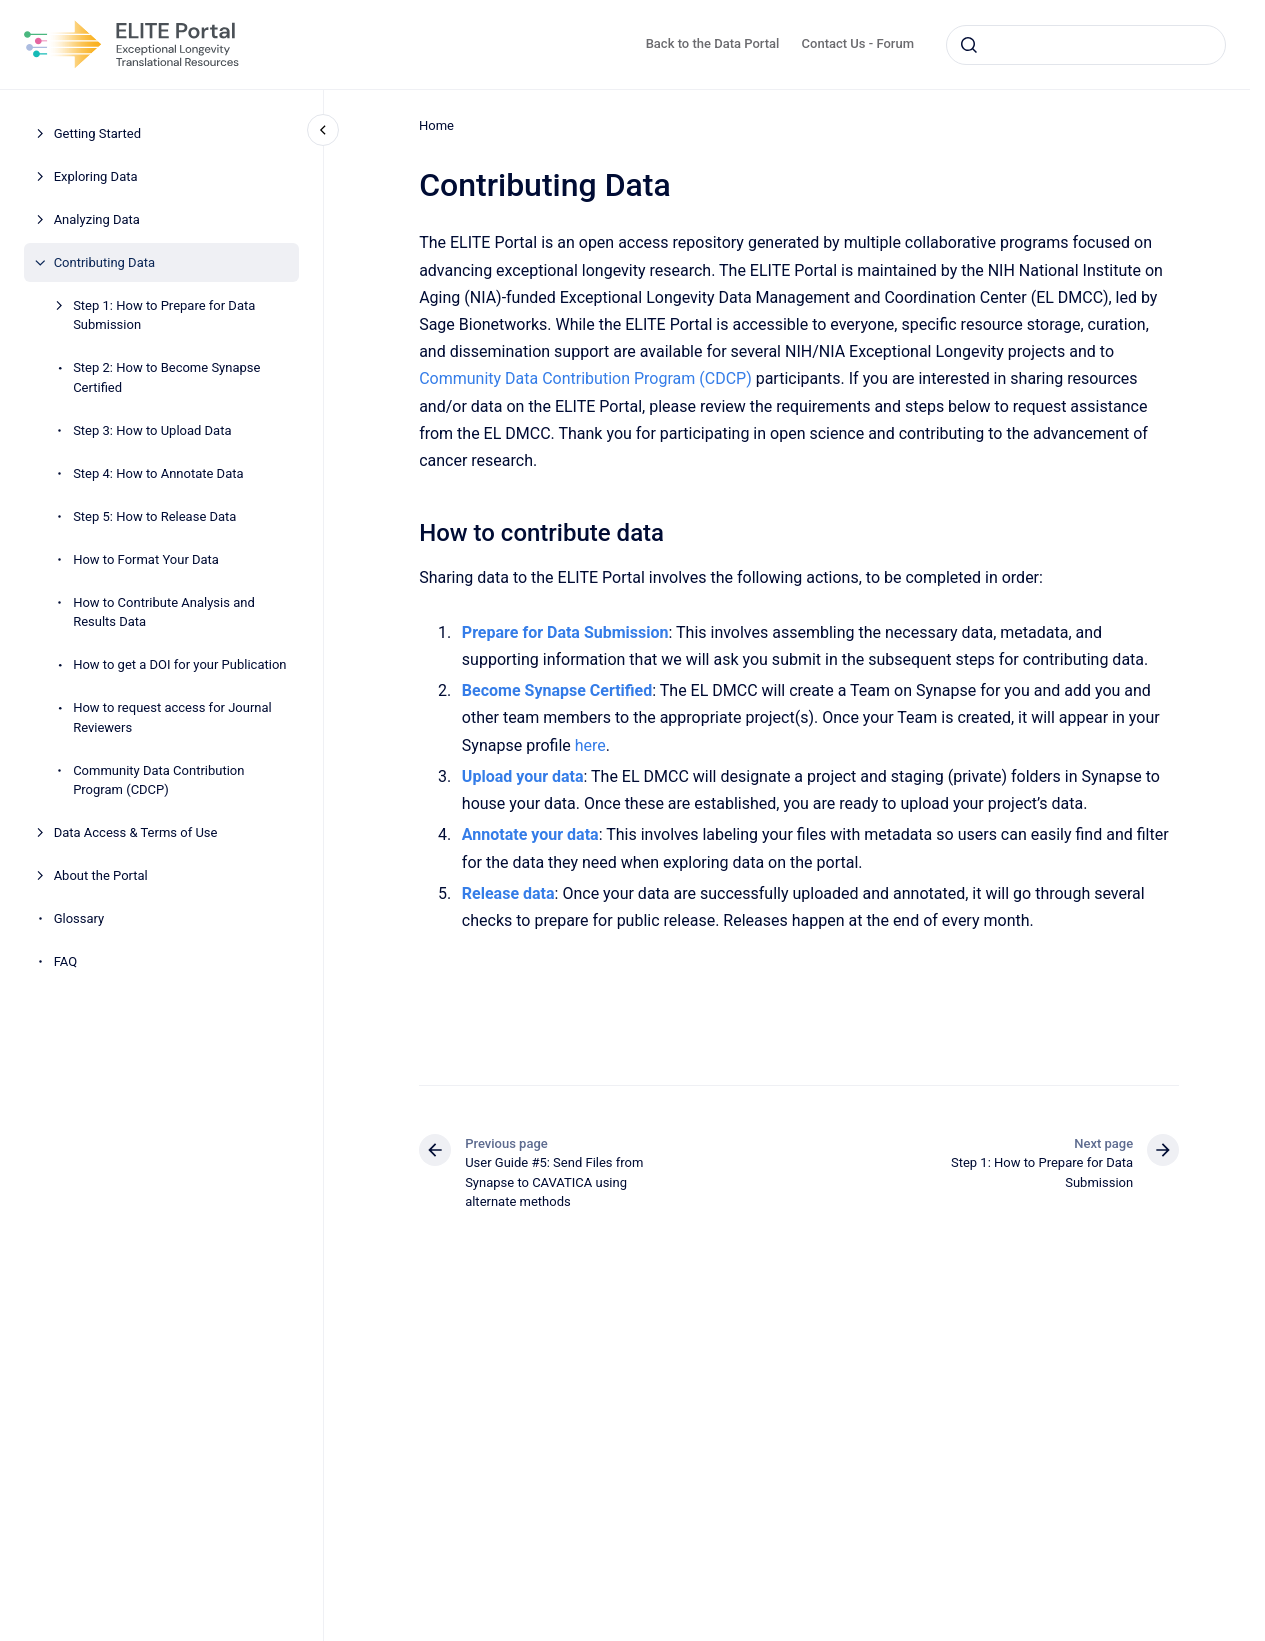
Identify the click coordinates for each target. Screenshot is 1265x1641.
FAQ (65, 961)
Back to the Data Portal (713, 43)
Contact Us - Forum (858, 43)
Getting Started (97, 133)
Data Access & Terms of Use (136, 832)
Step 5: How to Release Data (154, 516)
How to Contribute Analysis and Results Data (164, 612)
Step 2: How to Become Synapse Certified (166, 377)
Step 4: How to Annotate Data (158, 473)
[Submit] (969, 45)
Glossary (79, 918)
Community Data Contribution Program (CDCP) (158, 780)
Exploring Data (96, 176)
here (589, 745)
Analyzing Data (97, 219)
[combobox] (1086, 45)
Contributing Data (104, 262)
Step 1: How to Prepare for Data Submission (164, 315)
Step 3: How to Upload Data (152, 430)
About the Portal (101, 875)
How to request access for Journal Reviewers (172, 717)
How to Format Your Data (146, 559)
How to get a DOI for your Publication (179, 664)
